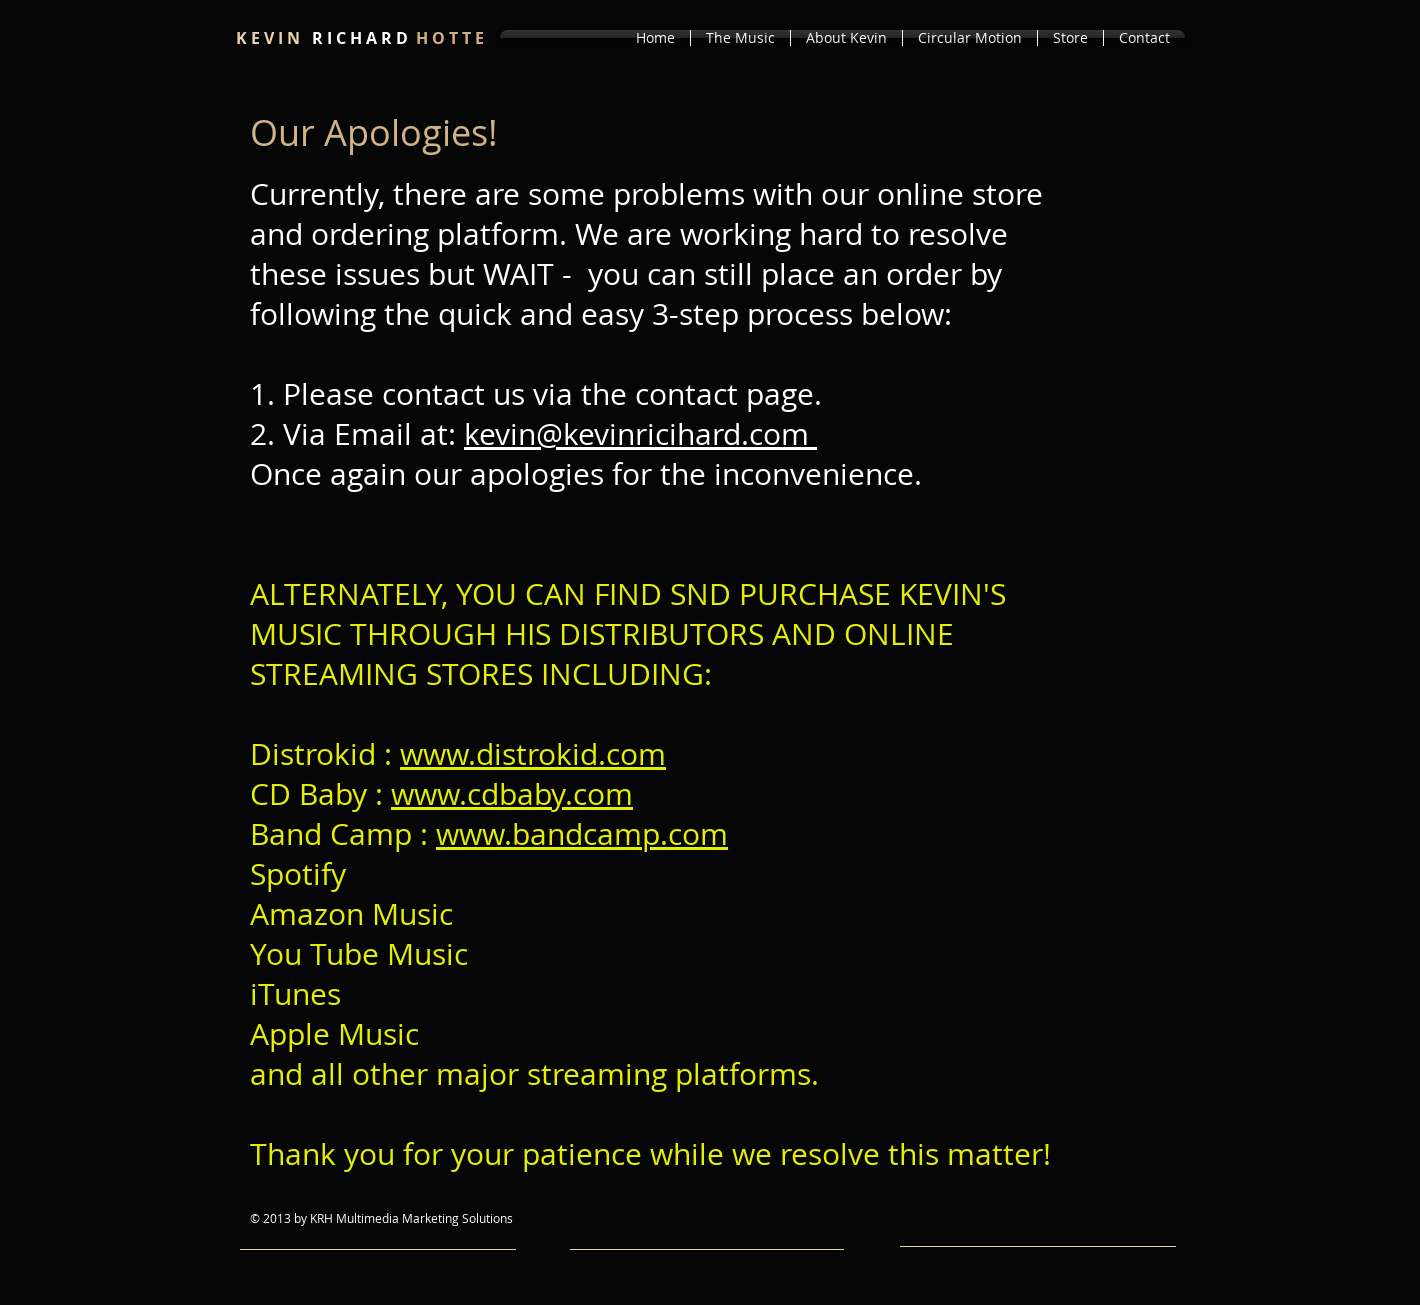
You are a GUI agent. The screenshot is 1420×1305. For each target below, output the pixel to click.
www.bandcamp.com (582, 834)
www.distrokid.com (533, 754)
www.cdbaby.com (512, 794)
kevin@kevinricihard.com (640, 434)
